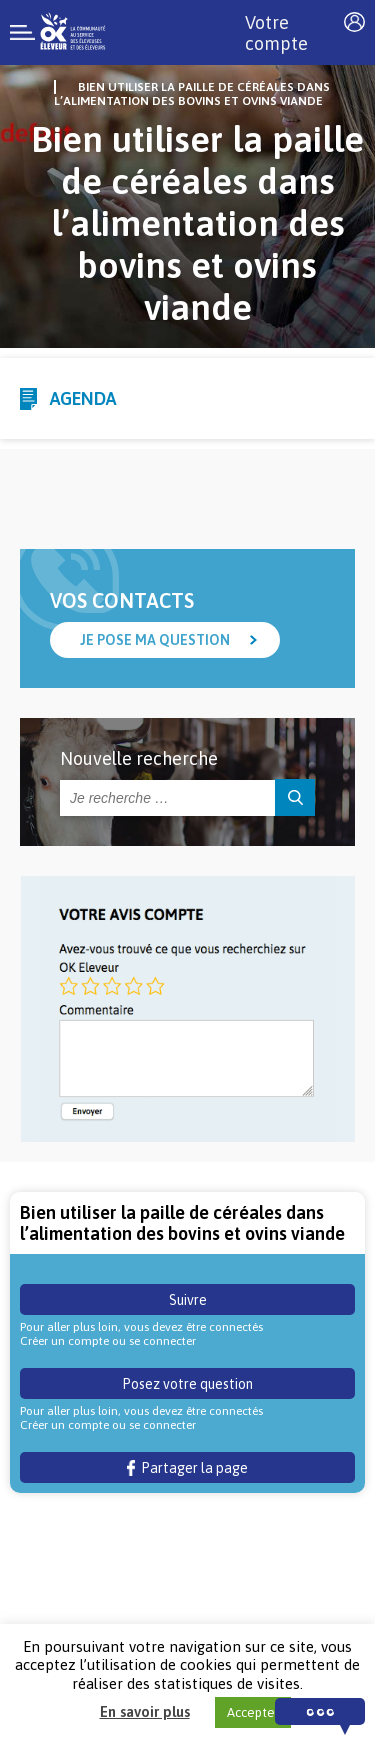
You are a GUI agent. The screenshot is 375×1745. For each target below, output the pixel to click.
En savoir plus (145, 1711)
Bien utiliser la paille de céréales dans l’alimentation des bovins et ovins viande (192, 94)
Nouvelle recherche (139, 758)
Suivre (188, 1300)
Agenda (83, 398)
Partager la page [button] (187, 1468)
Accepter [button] (253, 1712)
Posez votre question (187, 1384)
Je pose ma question (155, 640)
